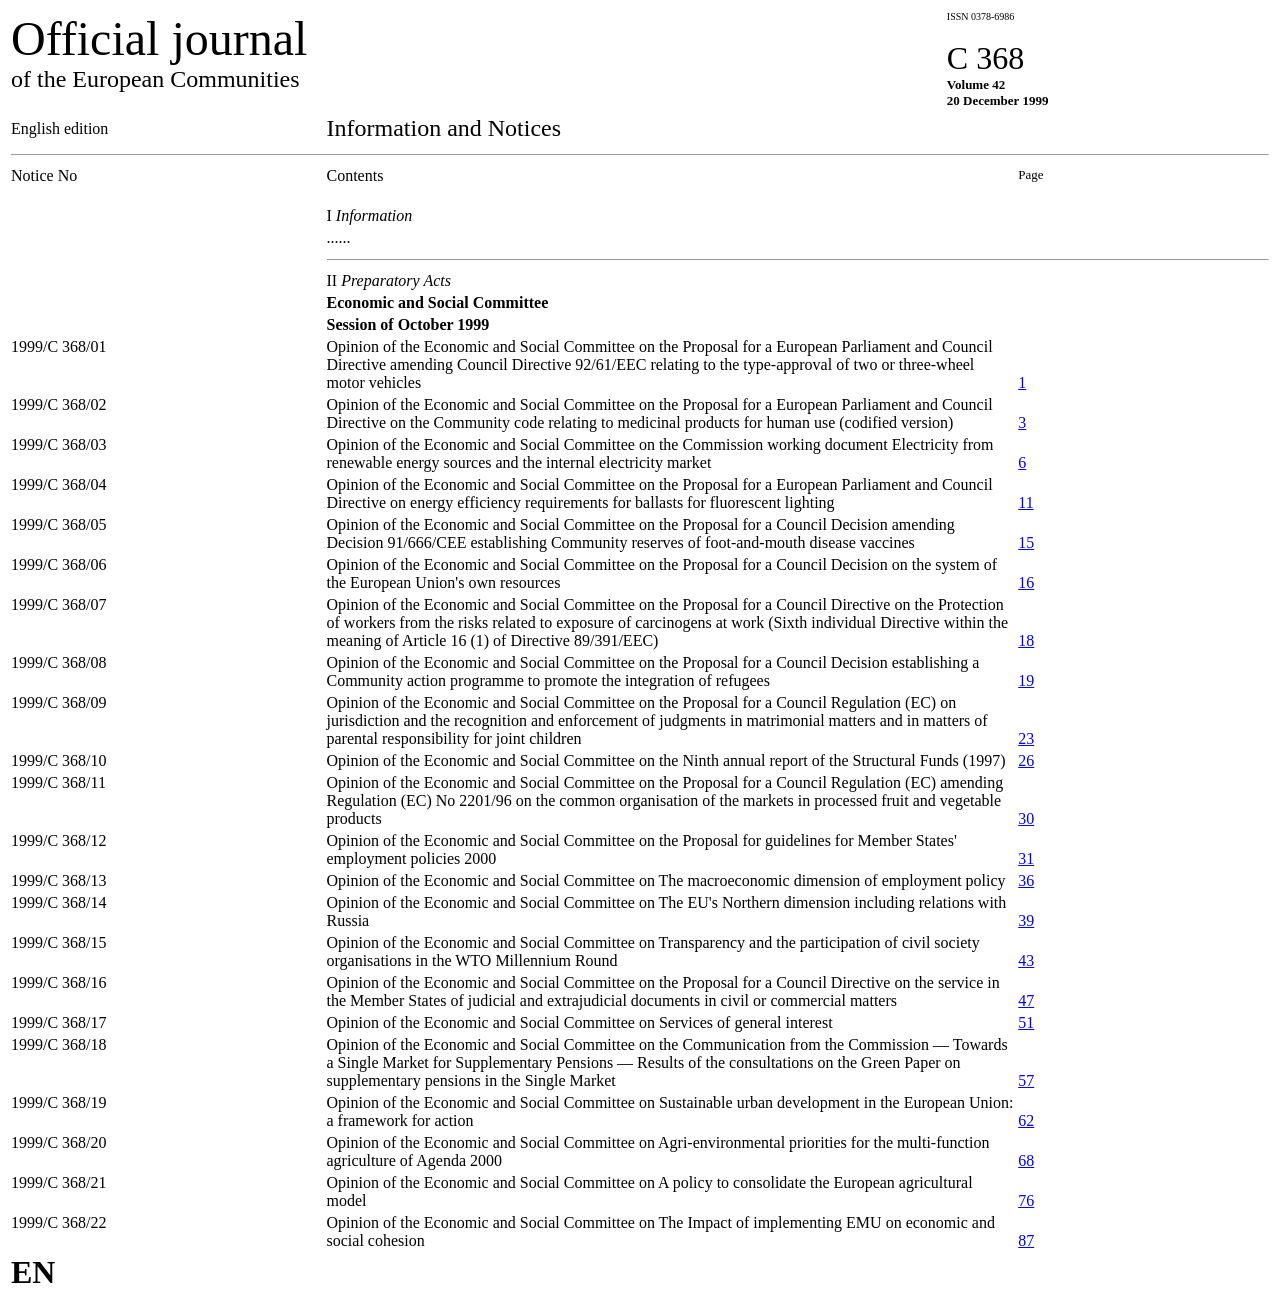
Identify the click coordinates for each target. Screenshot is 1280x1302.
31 (1026, 858)
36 (1026, 880)
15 (1026, 542)
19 (1026, 680)
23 (1026, 738)
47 (1026, 1000)
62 (1026, 1120)
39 (1026, 920)
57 (1026, 1080)
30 (1026, 818)
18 (1026, 640)
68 (1026, 1160)
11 (1025, 502)
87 (1026, 1240)
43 (1026, 960)
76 (1026, 1200)
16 (1026, 582)
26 (1026, 760)
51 (1026, 1022)
